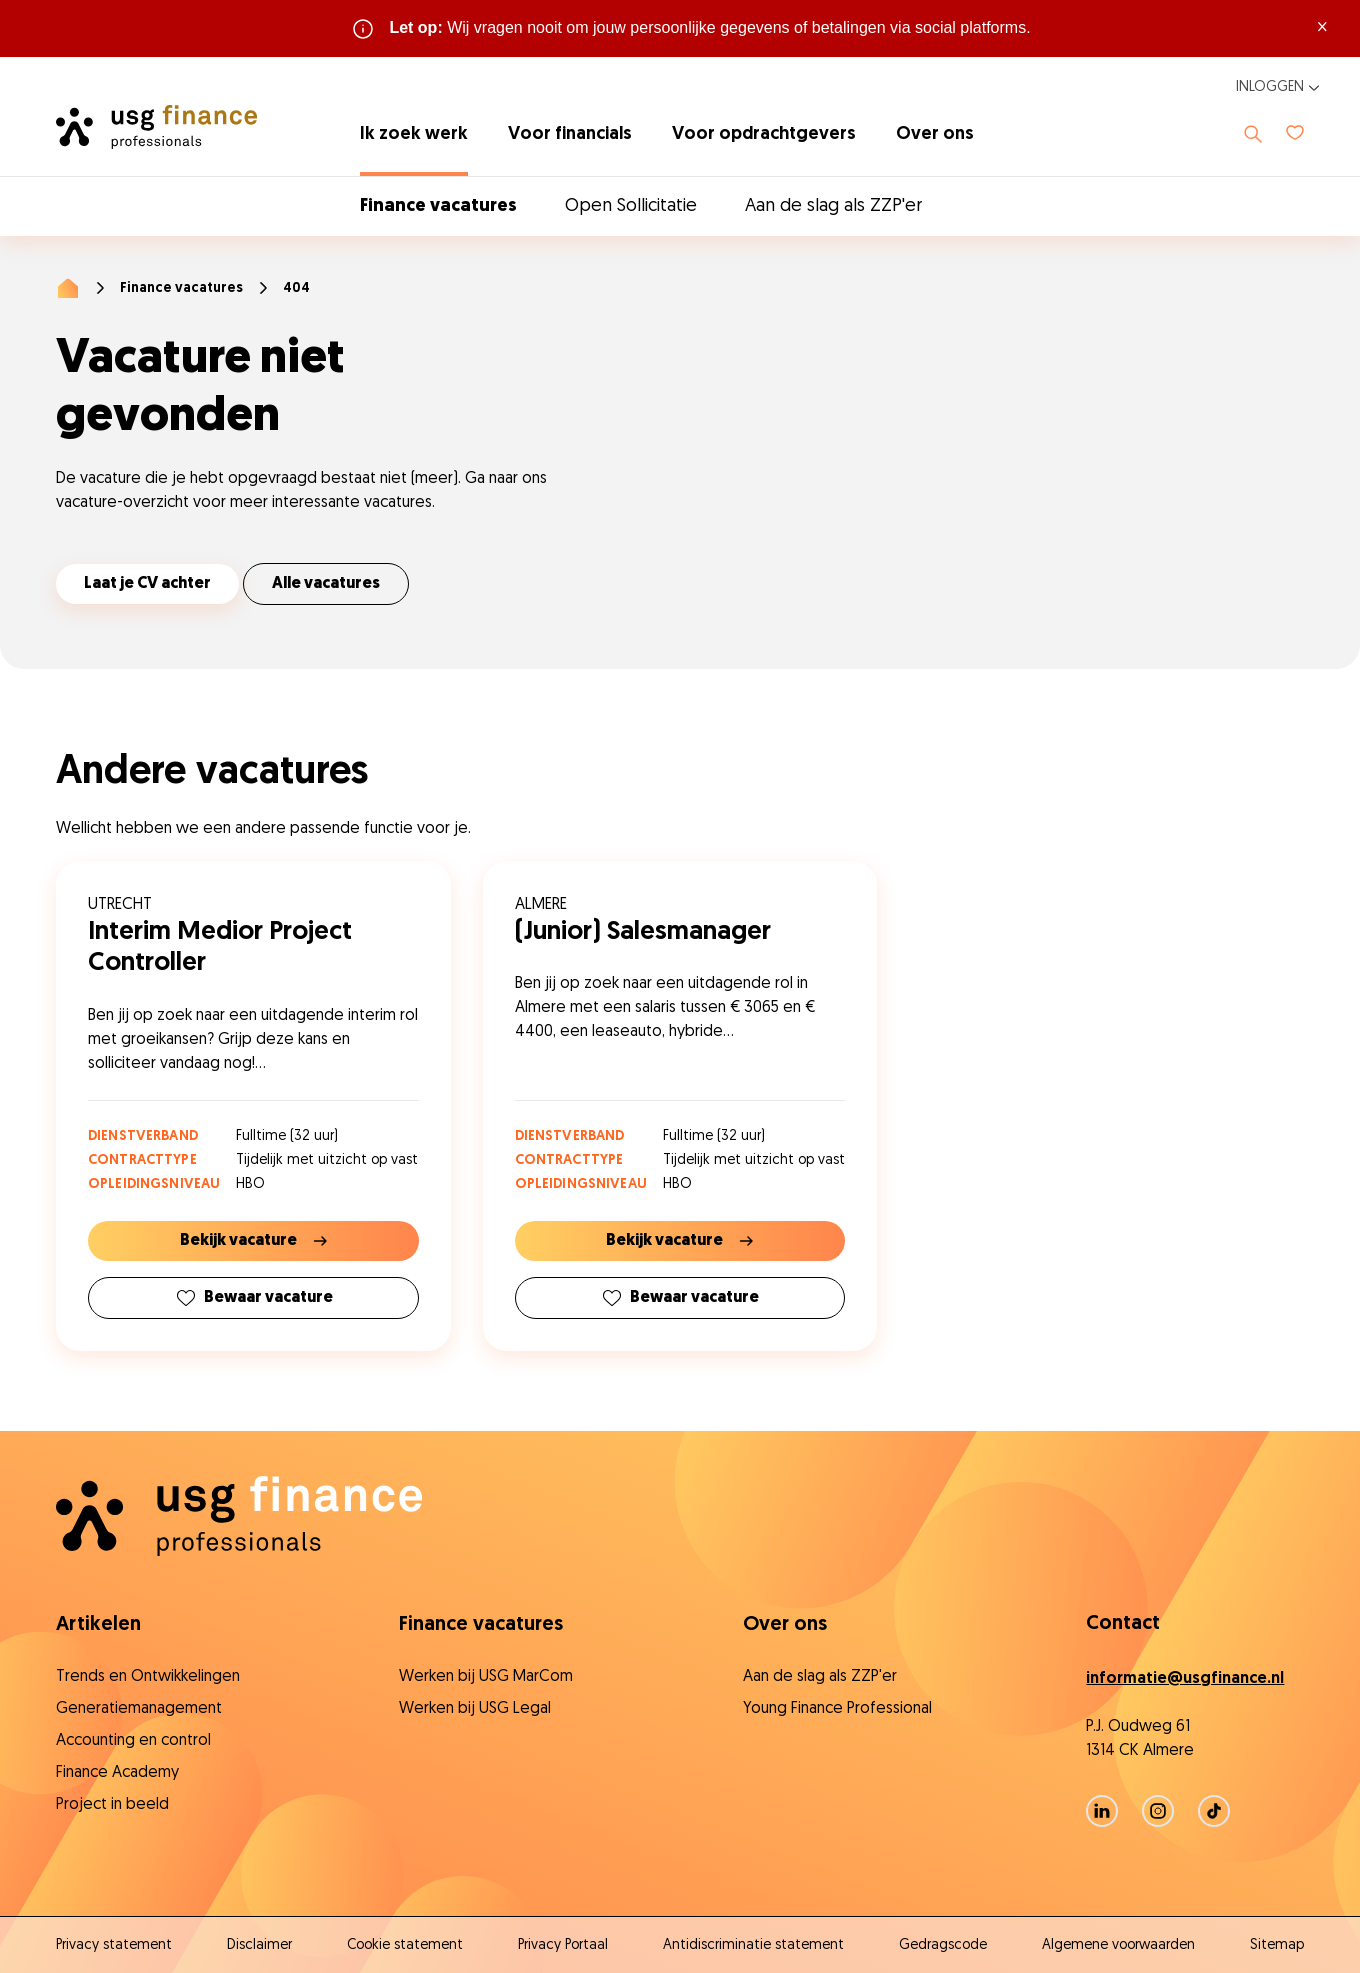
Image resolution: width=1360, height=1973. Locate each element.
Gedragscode (943, 1945)
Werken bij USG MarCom (486, 1677)
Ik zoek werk (414, 134)
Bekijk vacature (253, 1241)
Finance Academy (117, 1773)
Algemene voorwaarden (1118, 1945)
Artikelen (98, 1625)
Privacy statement (114, 1945)
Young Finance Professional (837, 1709)
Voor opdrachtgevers (764, 134)
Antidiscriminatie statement (753, 1945)
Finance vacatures (438, 206)
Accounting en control (133, 1741)
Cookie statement (405, 1945)
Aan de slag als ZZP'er (833, 206)
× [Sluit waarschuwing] (1322, 28)
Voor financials (570, 134)
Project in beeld (112, 1805)
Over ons (935, 134)
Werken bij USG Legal (475, 1709)
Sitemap (1277, 1945)
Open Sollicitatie (631, 206)
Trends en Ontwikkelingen (148, 1677)
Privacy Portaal (563, 1945)
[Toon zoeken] (1253, 134)
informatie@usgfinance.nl (1185, 1679)
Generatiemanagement (139, 1709)
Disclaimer (259, 1945)
